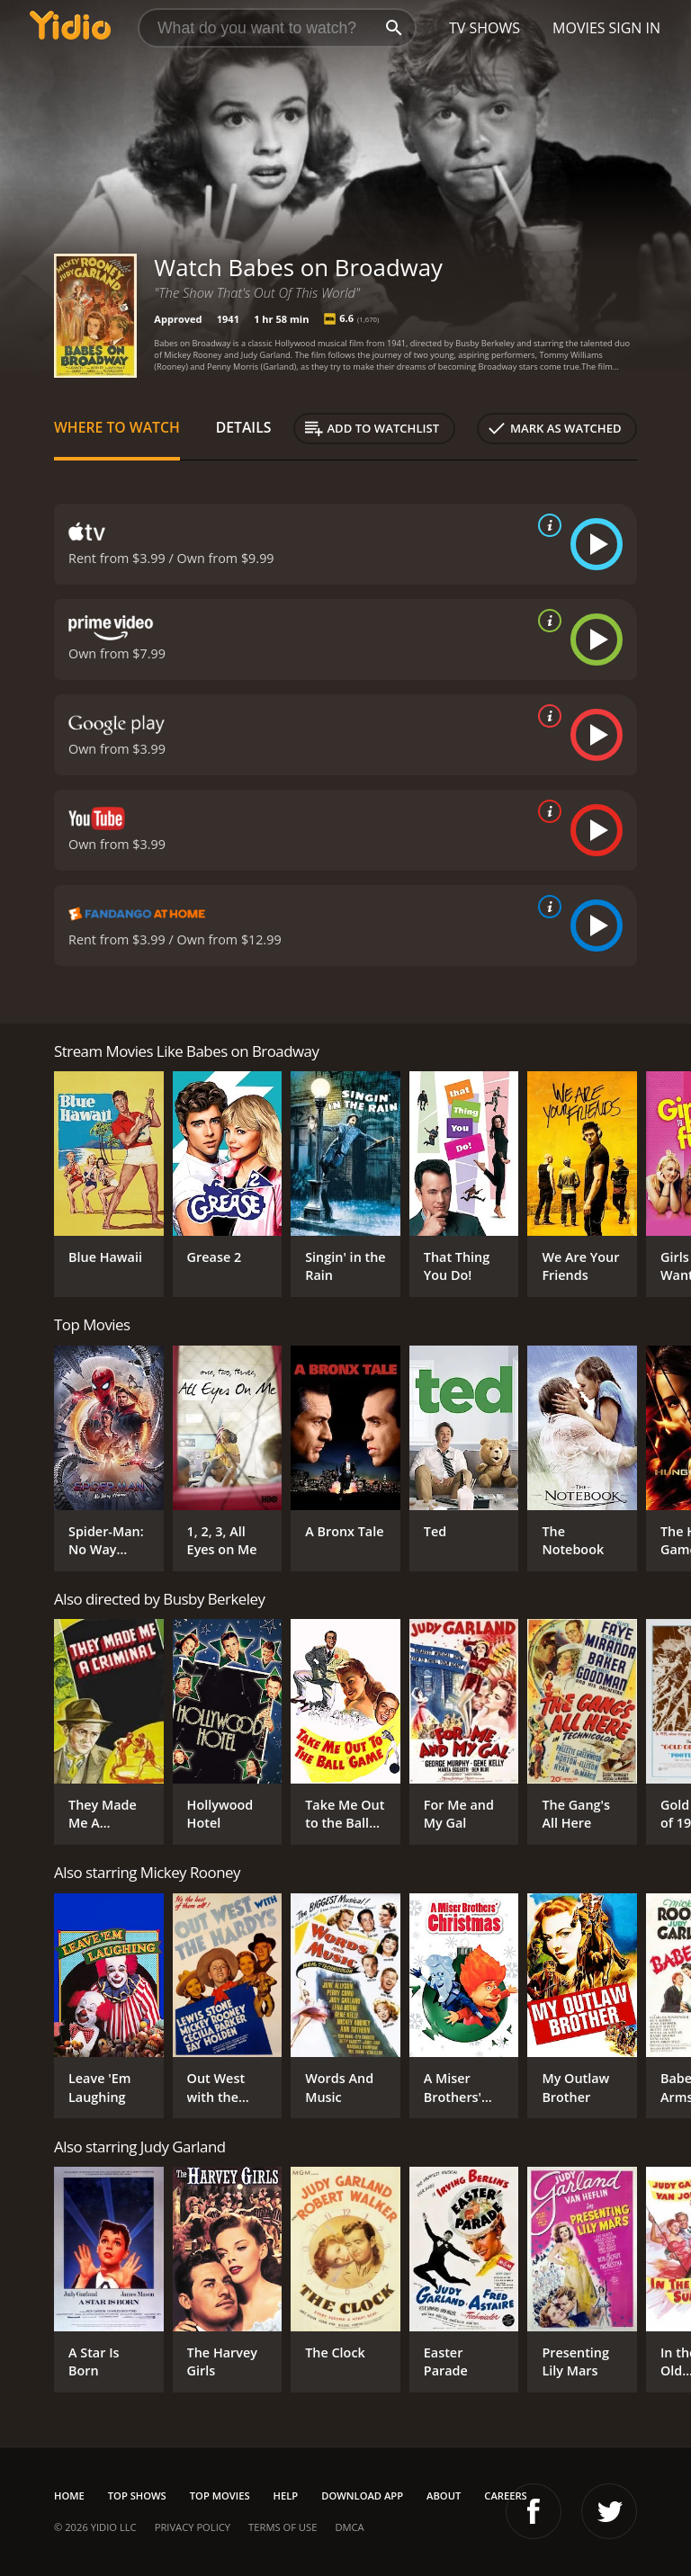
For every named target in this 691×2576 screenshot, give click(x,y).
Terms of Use (282, 2527)
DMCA (349, 2527)
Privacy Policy (192, 2527)
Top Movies (220, 2495)
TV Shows (484, 28)
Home (69, 2495)
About (443, 2495)
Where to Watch (117, 427)
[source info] (546, 525)
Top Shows (137, 2495)
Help (286, 2495)
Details (244, 427)
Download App (362, 2495)
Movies (579, 28)
